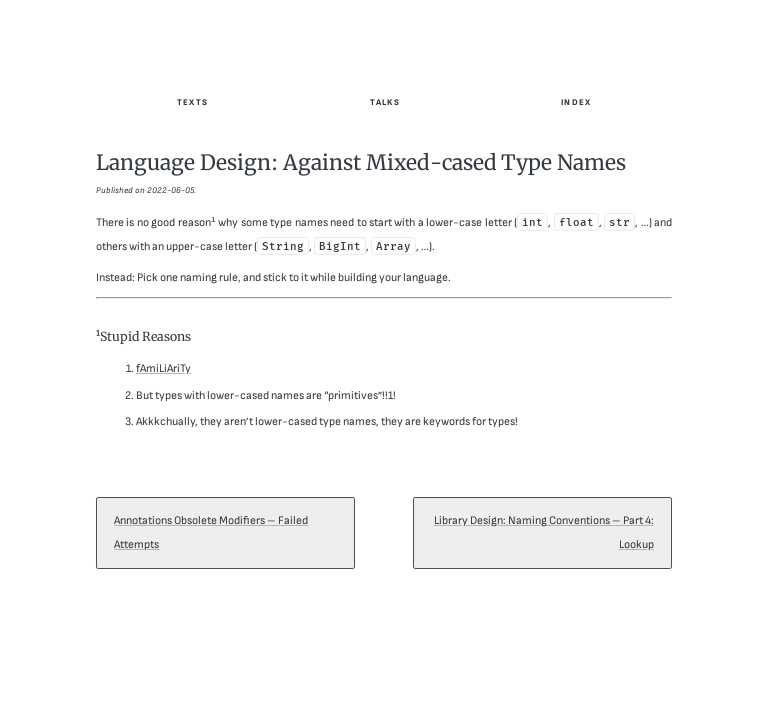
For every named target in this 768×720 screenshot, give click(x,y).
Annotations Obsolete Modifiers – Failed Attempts (211, 532)
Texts (192, 102)
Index (576, 102)
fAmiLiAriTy (163, 368)
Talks (385, 102)
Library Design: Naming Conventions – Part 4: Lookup (544, 532)
